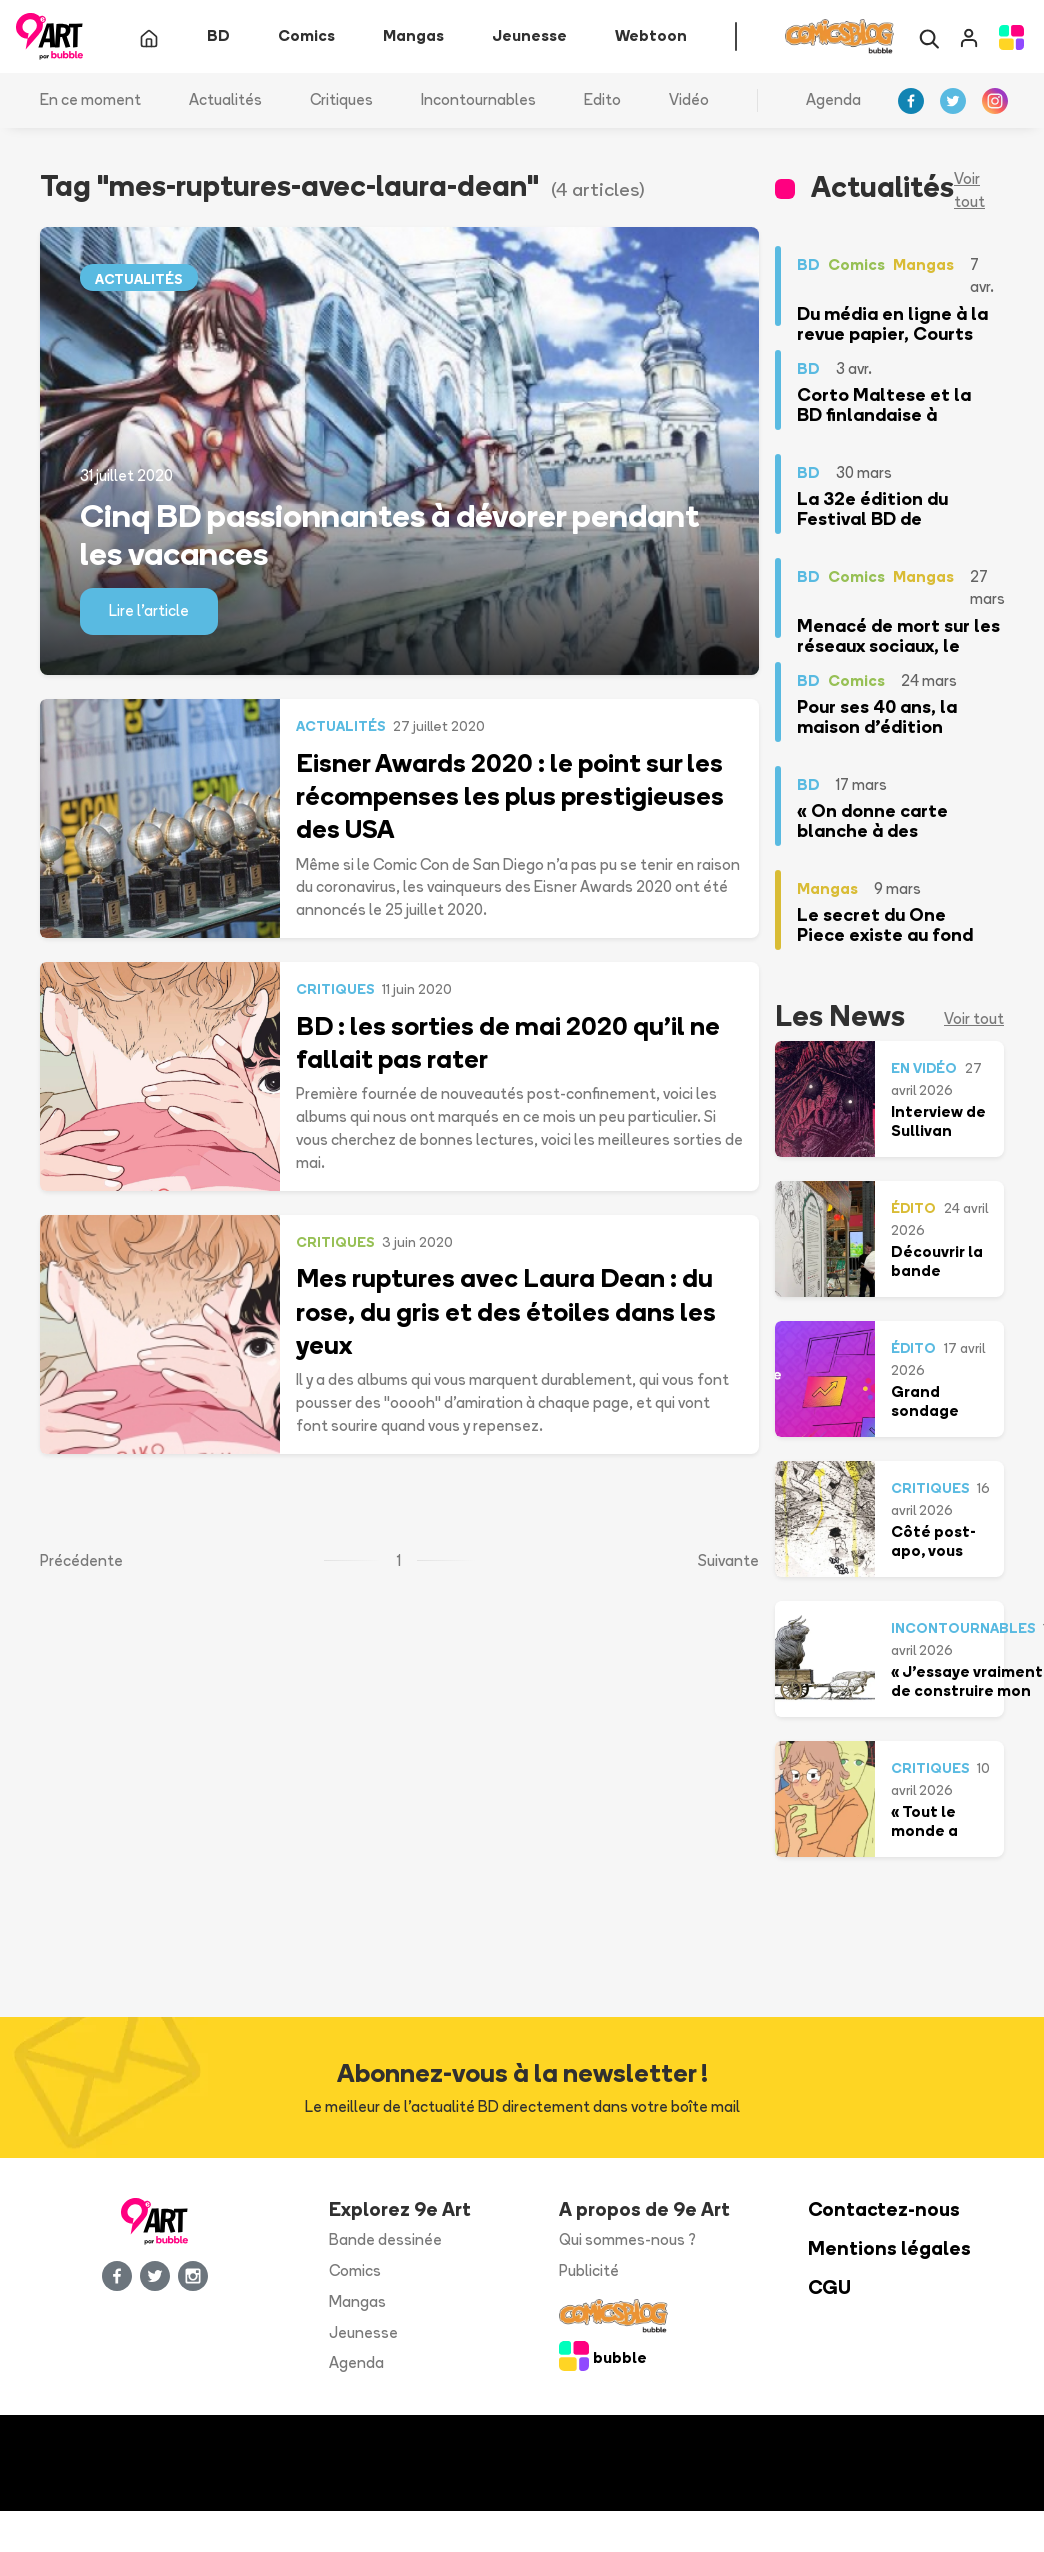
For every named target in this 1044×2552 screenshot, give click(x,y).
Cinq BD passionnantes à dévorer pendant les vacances (389, 534)
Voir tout (969, 190)
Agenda (833, 99)
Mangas (357, 2301)
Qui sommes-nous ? (627, 2239)
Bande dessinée (385, 2239)
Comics (355, 2270)
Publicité (589, 2270)
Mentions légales (889, 2248)
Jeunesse (363, 2332)
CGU (829, 2287)
